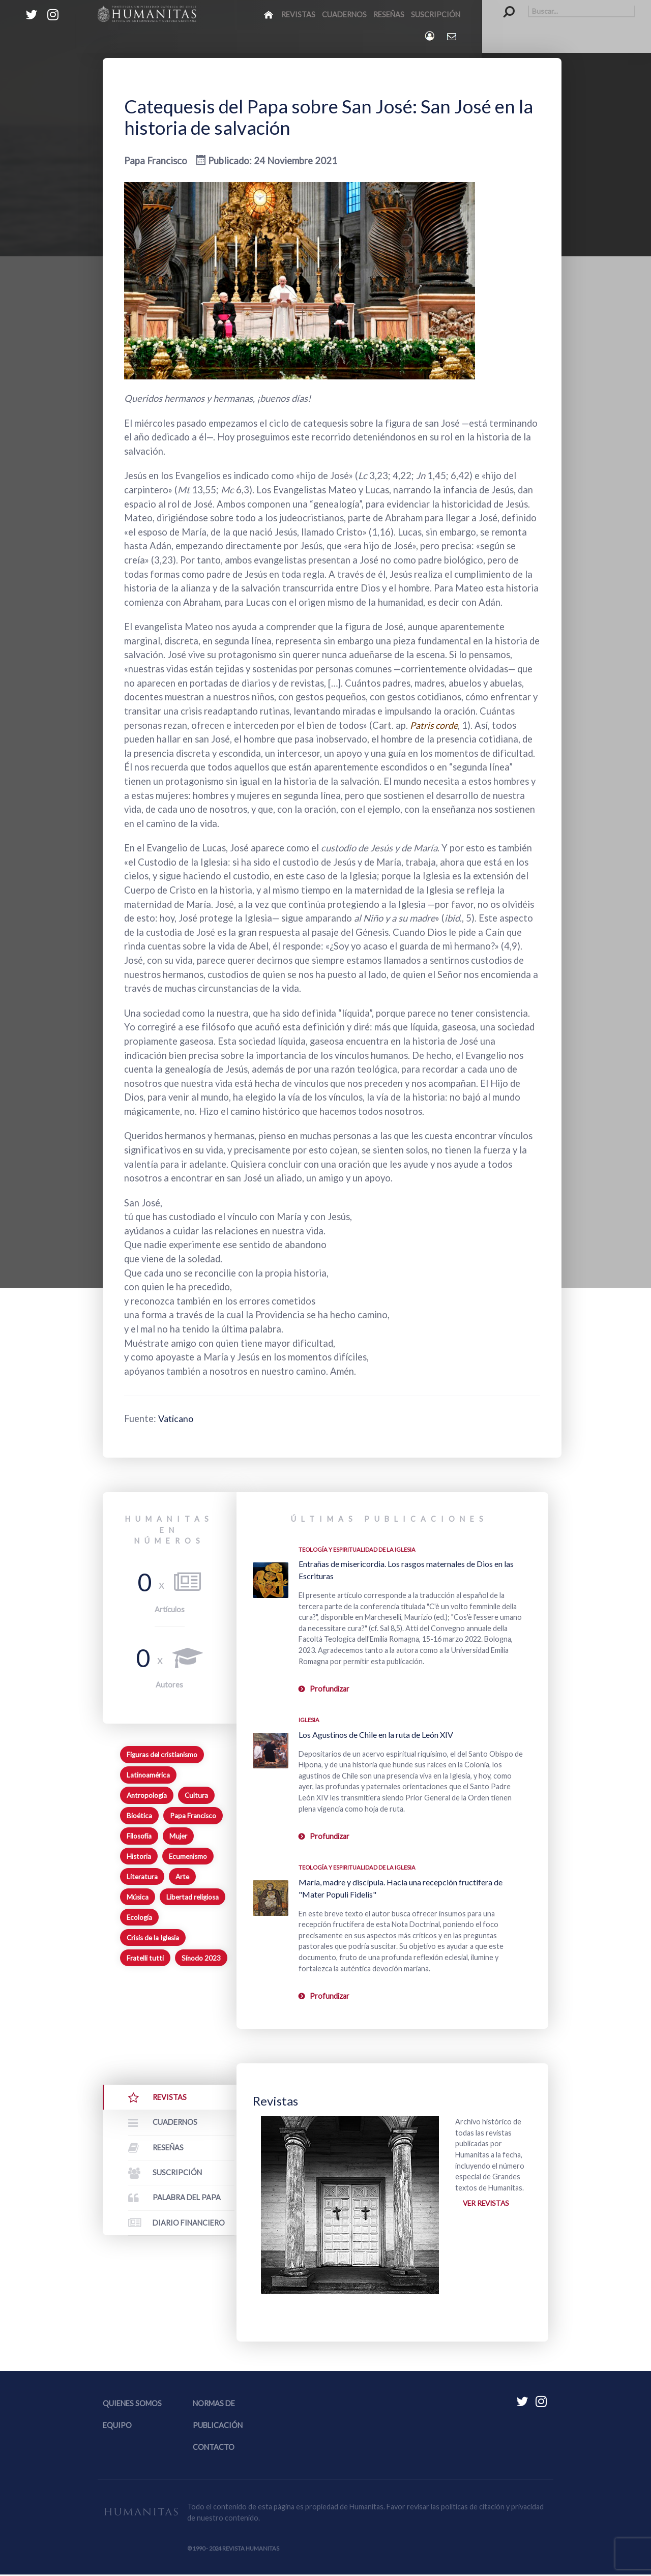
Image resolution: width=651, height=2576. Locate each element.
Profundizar (329, 1688)
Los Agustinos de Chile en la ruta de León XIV (376, 1734)
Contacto (213, 2448)
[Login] (430, 36)
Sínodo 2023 (201, 1958)
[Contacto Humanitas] (452, 36)
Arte (182, 1877)
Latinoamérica (148, 1775)
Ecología (139, 1917)
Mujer (178, 1836)
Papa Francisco (193, 1816)
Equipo (117, 2426)
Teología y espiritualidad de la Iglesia (357, 1549)
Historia (139, 1856)
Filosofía (139, 1836)
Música (138, 1897)
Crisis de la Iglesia (153, 1938)
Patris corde (434, 725)
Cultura (196, 1795)
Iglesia (309, 1719)
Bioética (139, 1816)
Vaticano (177, 1418)
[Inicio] (269, 14)
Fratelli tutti (145, 1958)
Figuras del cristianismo (162, 1755)
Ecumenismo (188, 1856)
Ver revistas (487, 2203)
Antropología (147, 1795)
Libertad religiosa (192, 1897)
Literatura (142, 1877)
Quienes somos (132, 2404)
